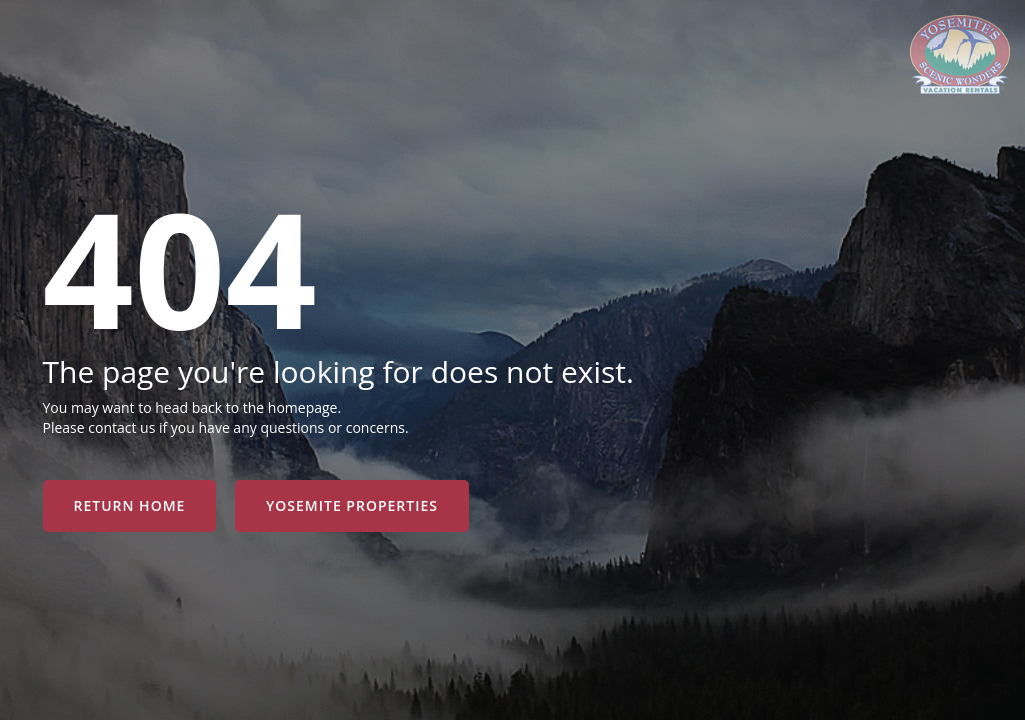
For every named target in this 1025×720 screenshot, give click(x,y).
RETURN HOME (130, 505)
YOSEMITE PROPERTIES (352, 505)
